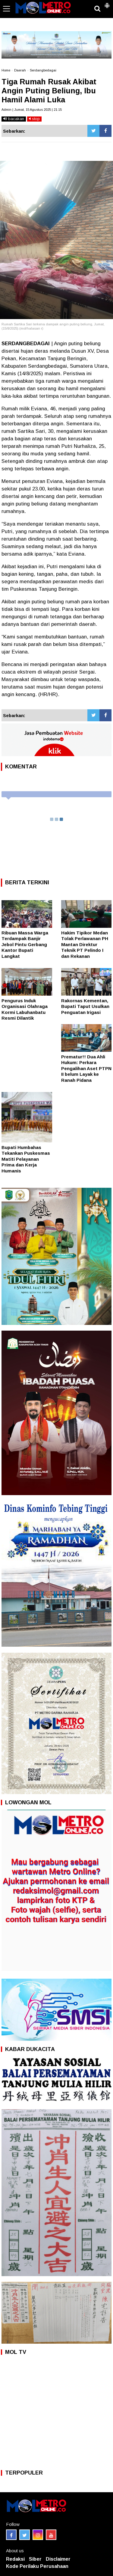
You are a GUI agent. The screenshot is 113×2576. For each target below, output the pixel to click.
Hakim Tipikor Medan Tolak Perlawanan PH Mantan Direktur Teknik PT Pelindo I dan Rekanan (84, 944)
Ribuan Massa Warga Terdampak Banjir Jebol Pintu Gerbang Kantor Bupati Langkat (25, 944)
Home (6, 70)
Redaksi (15, 2559)
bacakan (13, 118)
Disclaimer (58, 2559)
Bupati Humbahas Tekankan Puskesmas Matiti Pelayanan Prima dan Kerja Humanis (26, 1159)
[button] (107, 3)
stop (34, 118)
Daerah (20, 70)
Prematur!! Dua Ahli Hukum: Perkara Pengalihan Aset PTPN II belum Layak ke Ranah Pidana (86, 1068)
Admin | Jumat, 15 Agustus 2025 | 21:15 (32, 109)
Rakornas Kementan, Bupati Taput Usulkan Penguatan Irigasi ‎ (85, 1006)
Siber (35, 2559)
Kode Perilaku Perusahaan (37, 2566)
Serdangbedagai (43, 70)
